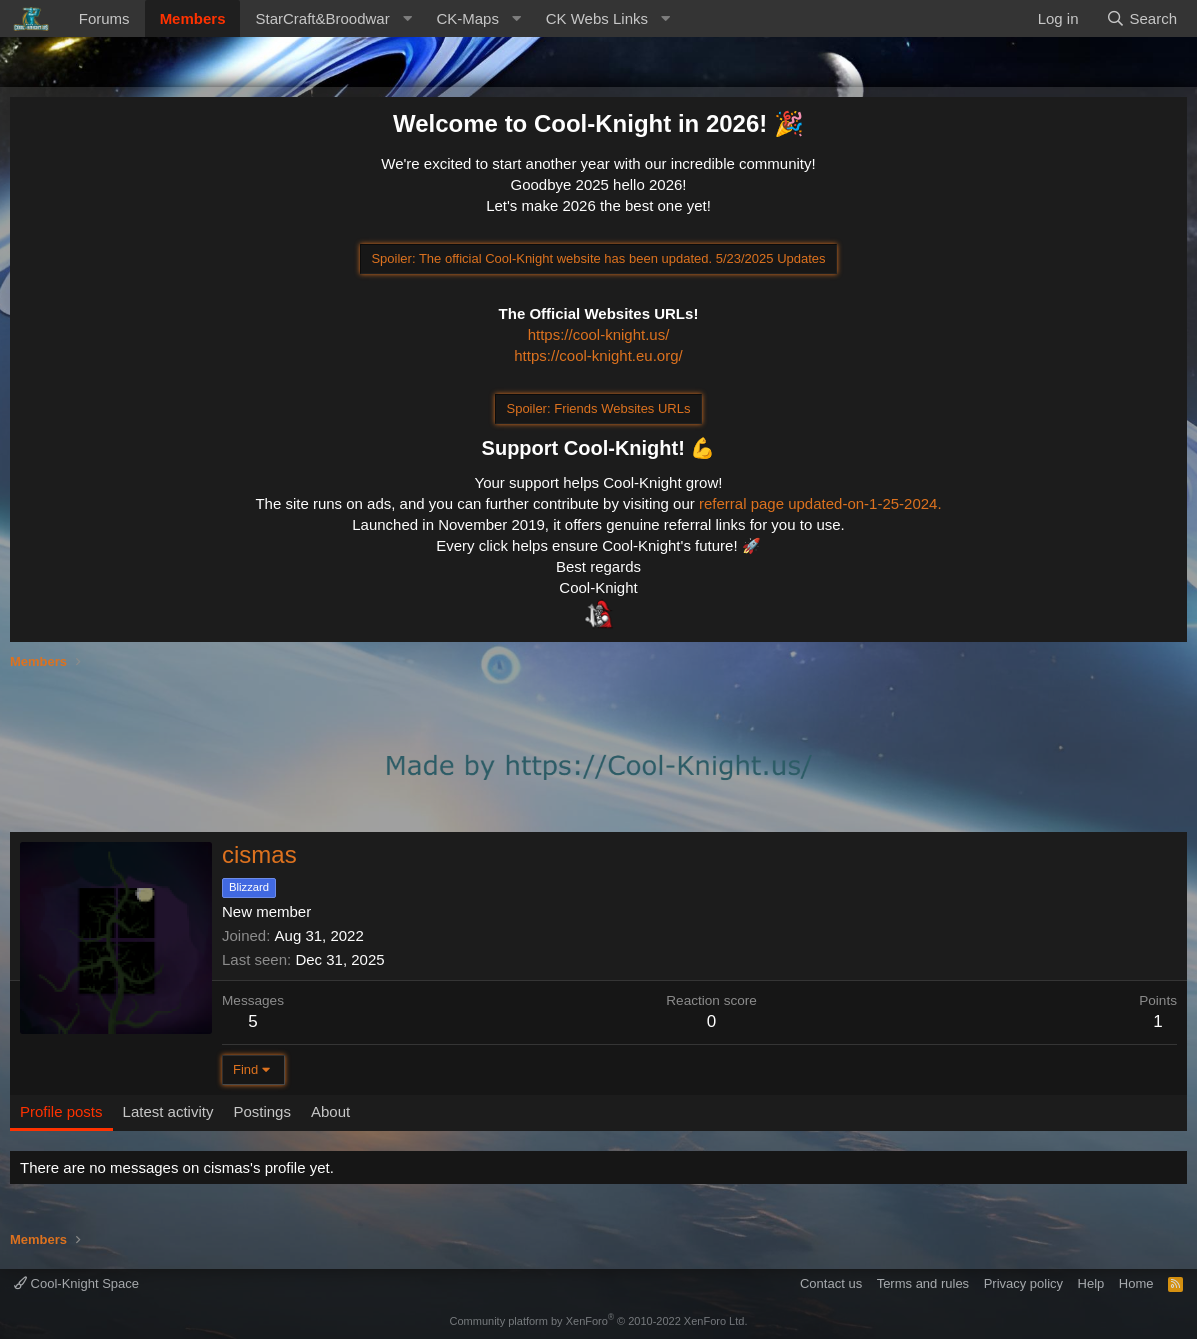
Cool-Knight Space (76, 1283)
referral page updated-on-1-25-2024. (820, 503)
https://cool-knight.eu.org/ (598, 355)
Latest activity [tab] (168, 1111)
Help (1091, 1283)
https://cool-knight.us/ (599, 334)
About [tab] (330, 1111)
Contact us (831, 1283)
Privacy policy (1023, 1283)
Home (1136, 1283)
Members (193, 18)
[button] (330, 18)
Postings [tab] (262, 1111)
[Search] (1141, 18)
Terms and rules (923, 1283)
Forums (104, 18)
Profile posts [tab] (61, 1111)
